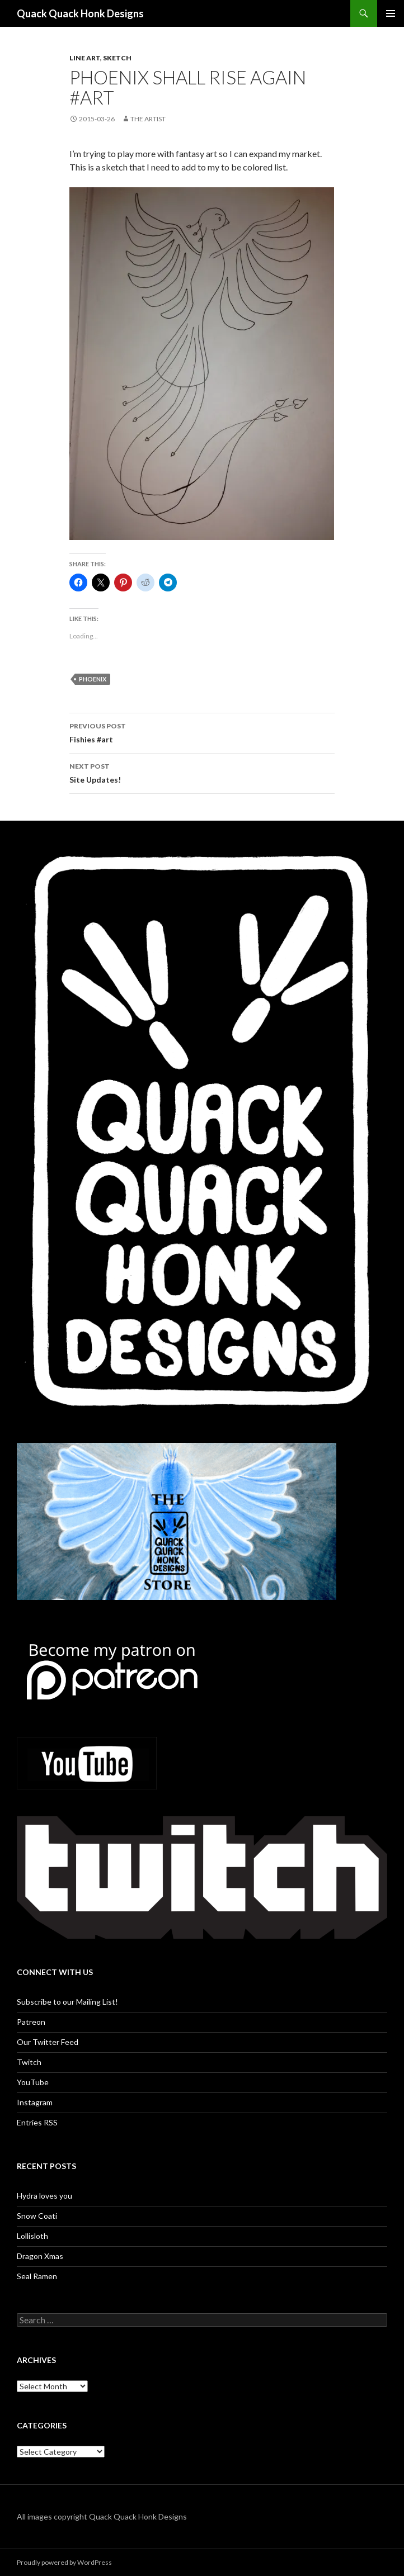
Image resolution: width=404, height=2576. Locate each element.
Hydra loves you (44, 2195)
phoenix (92, 679)
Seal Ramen (37, 2276)
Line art (84, 58)
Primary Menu (390, 13)
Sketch (117, 58)
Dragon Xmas (40, 2256)
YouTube (33, 2082)
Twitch (29, 2062)
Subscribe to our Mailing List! (67, 2001)
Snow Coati (37, 2215)
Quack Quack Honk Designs (80, 13)
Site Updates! (202, 772)
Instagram (35, 2102)
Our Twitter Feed (47, 2042)
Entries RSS (37, 2122)
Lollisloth (32, 2236)
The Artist (148, 119)
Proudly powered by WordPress (64, 2562)
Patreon (31, 2021)
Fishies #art (202, 731)
